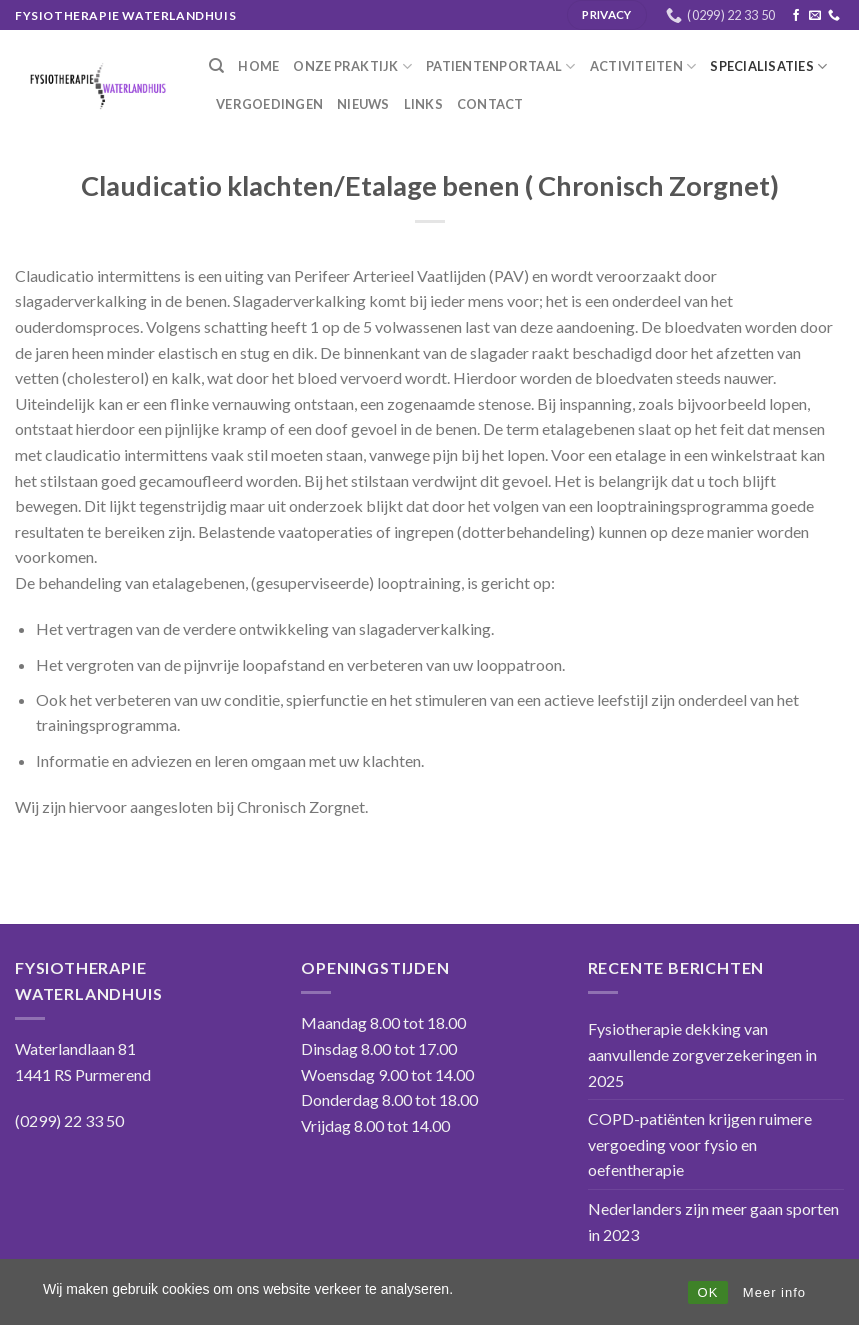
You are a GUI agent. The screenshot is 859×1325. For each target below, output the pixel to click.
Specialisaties (768, 66)
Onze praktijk (352, 66)
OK (708, 1292)
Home (258, 66)
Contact (490, 104)
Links (423, 104)
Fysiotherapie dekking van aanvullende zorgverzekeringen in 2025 (702, 1054)
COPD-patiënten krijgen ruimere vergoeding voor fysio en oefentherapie (700, 1144)
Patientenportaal (501, 66)
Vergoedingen (269, 104)
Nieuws (363, 104)
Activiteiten (643, 66)
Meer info (774, 1292)
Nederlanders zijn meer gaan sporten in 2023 (713, 1221)
